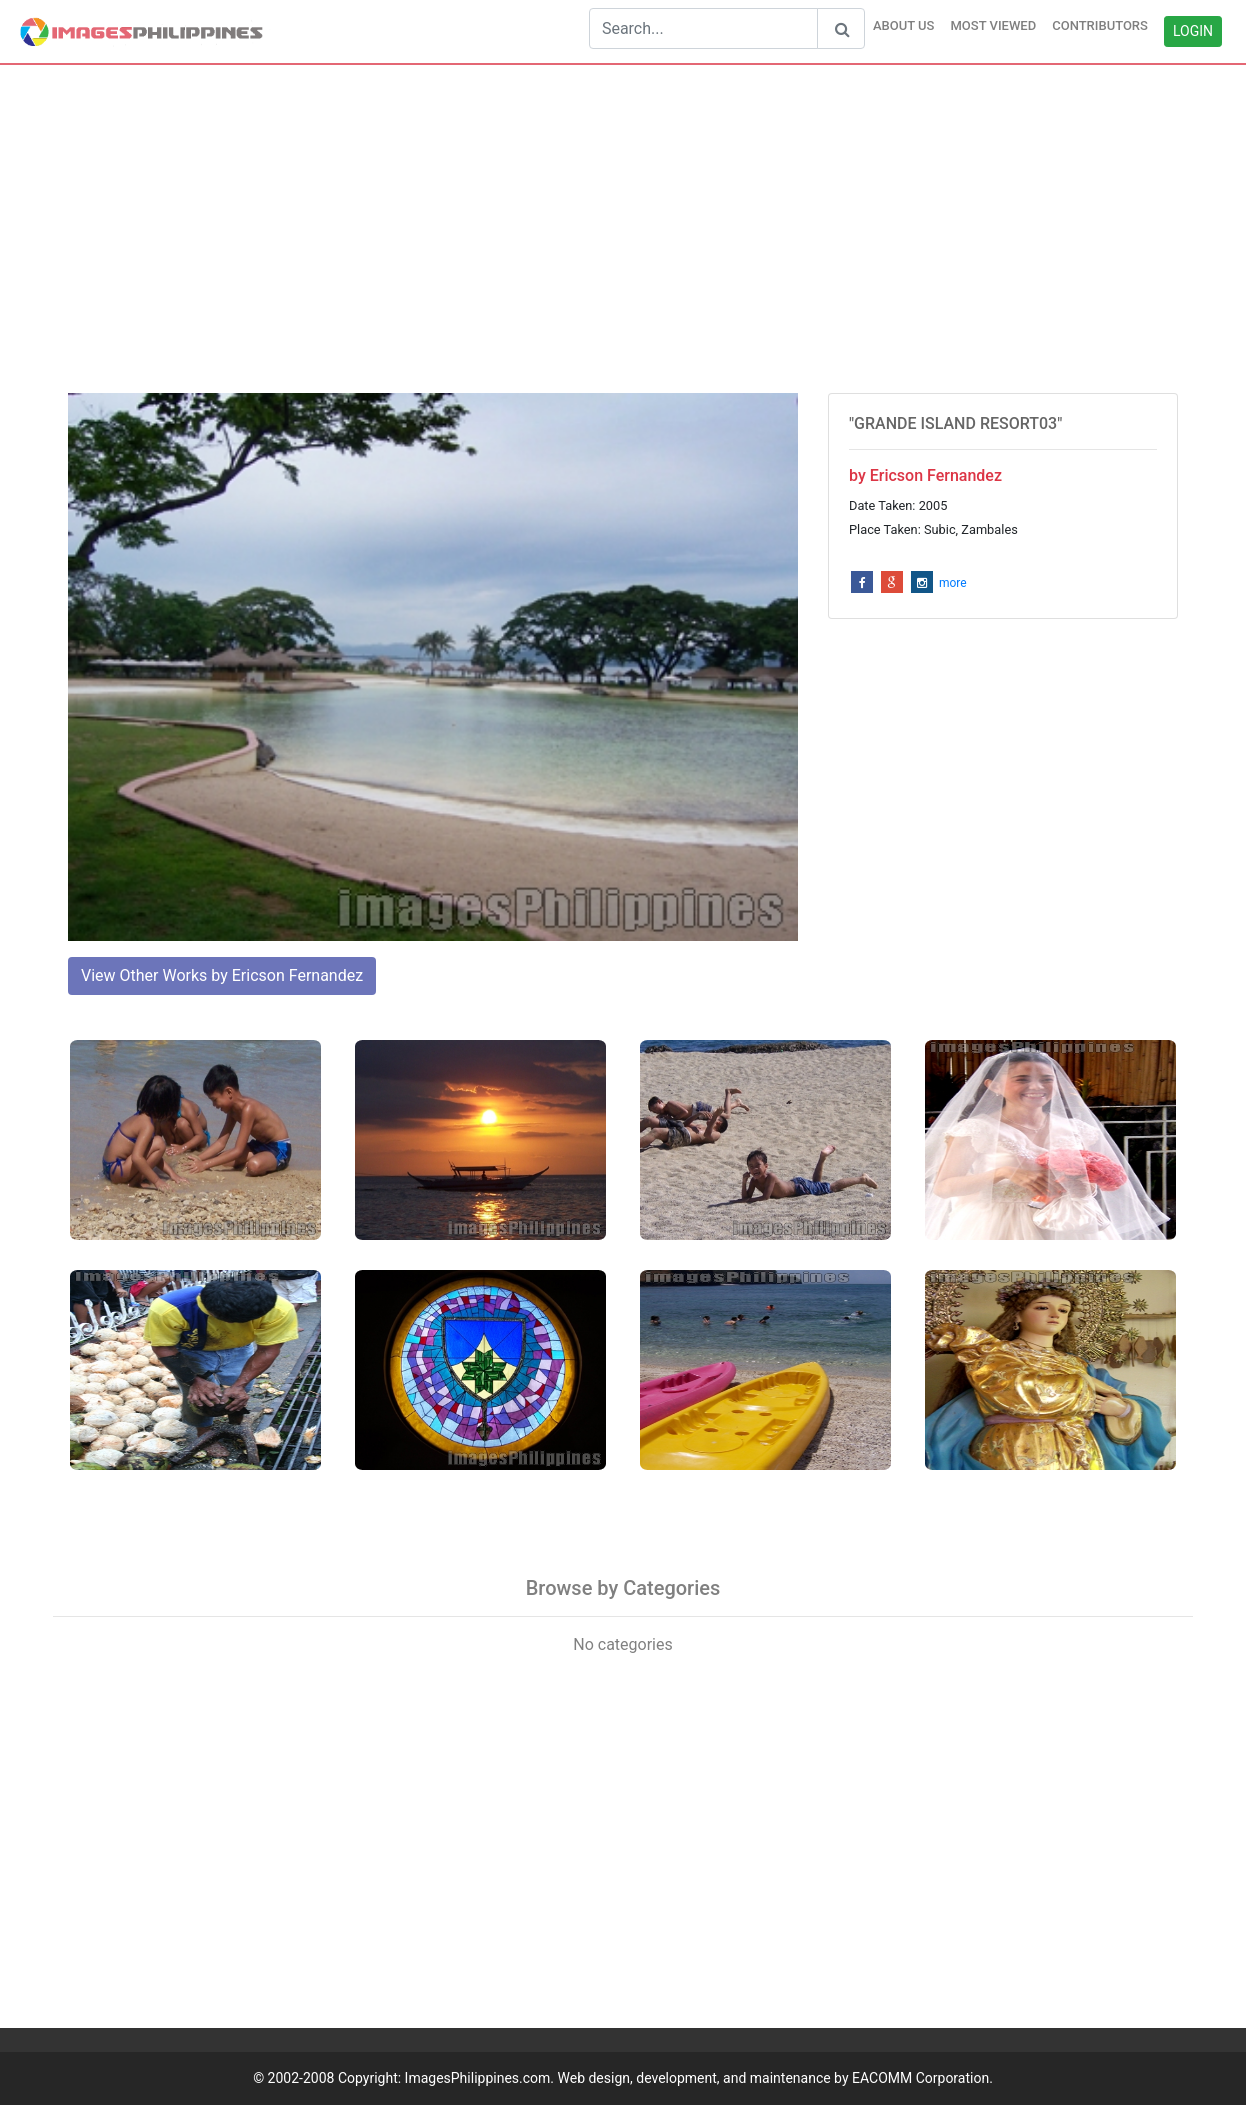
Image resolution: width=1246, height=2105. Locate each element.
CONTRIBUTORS (1100, 25)
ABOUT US (904, 25)
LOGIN (1193, 31)
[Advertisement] (623, 229)
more (953, 583)
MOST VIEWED (993, 25)
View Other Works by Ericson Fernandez (222, 975)
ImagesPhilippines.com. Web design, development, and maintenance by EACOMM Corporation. (699, 2078)
